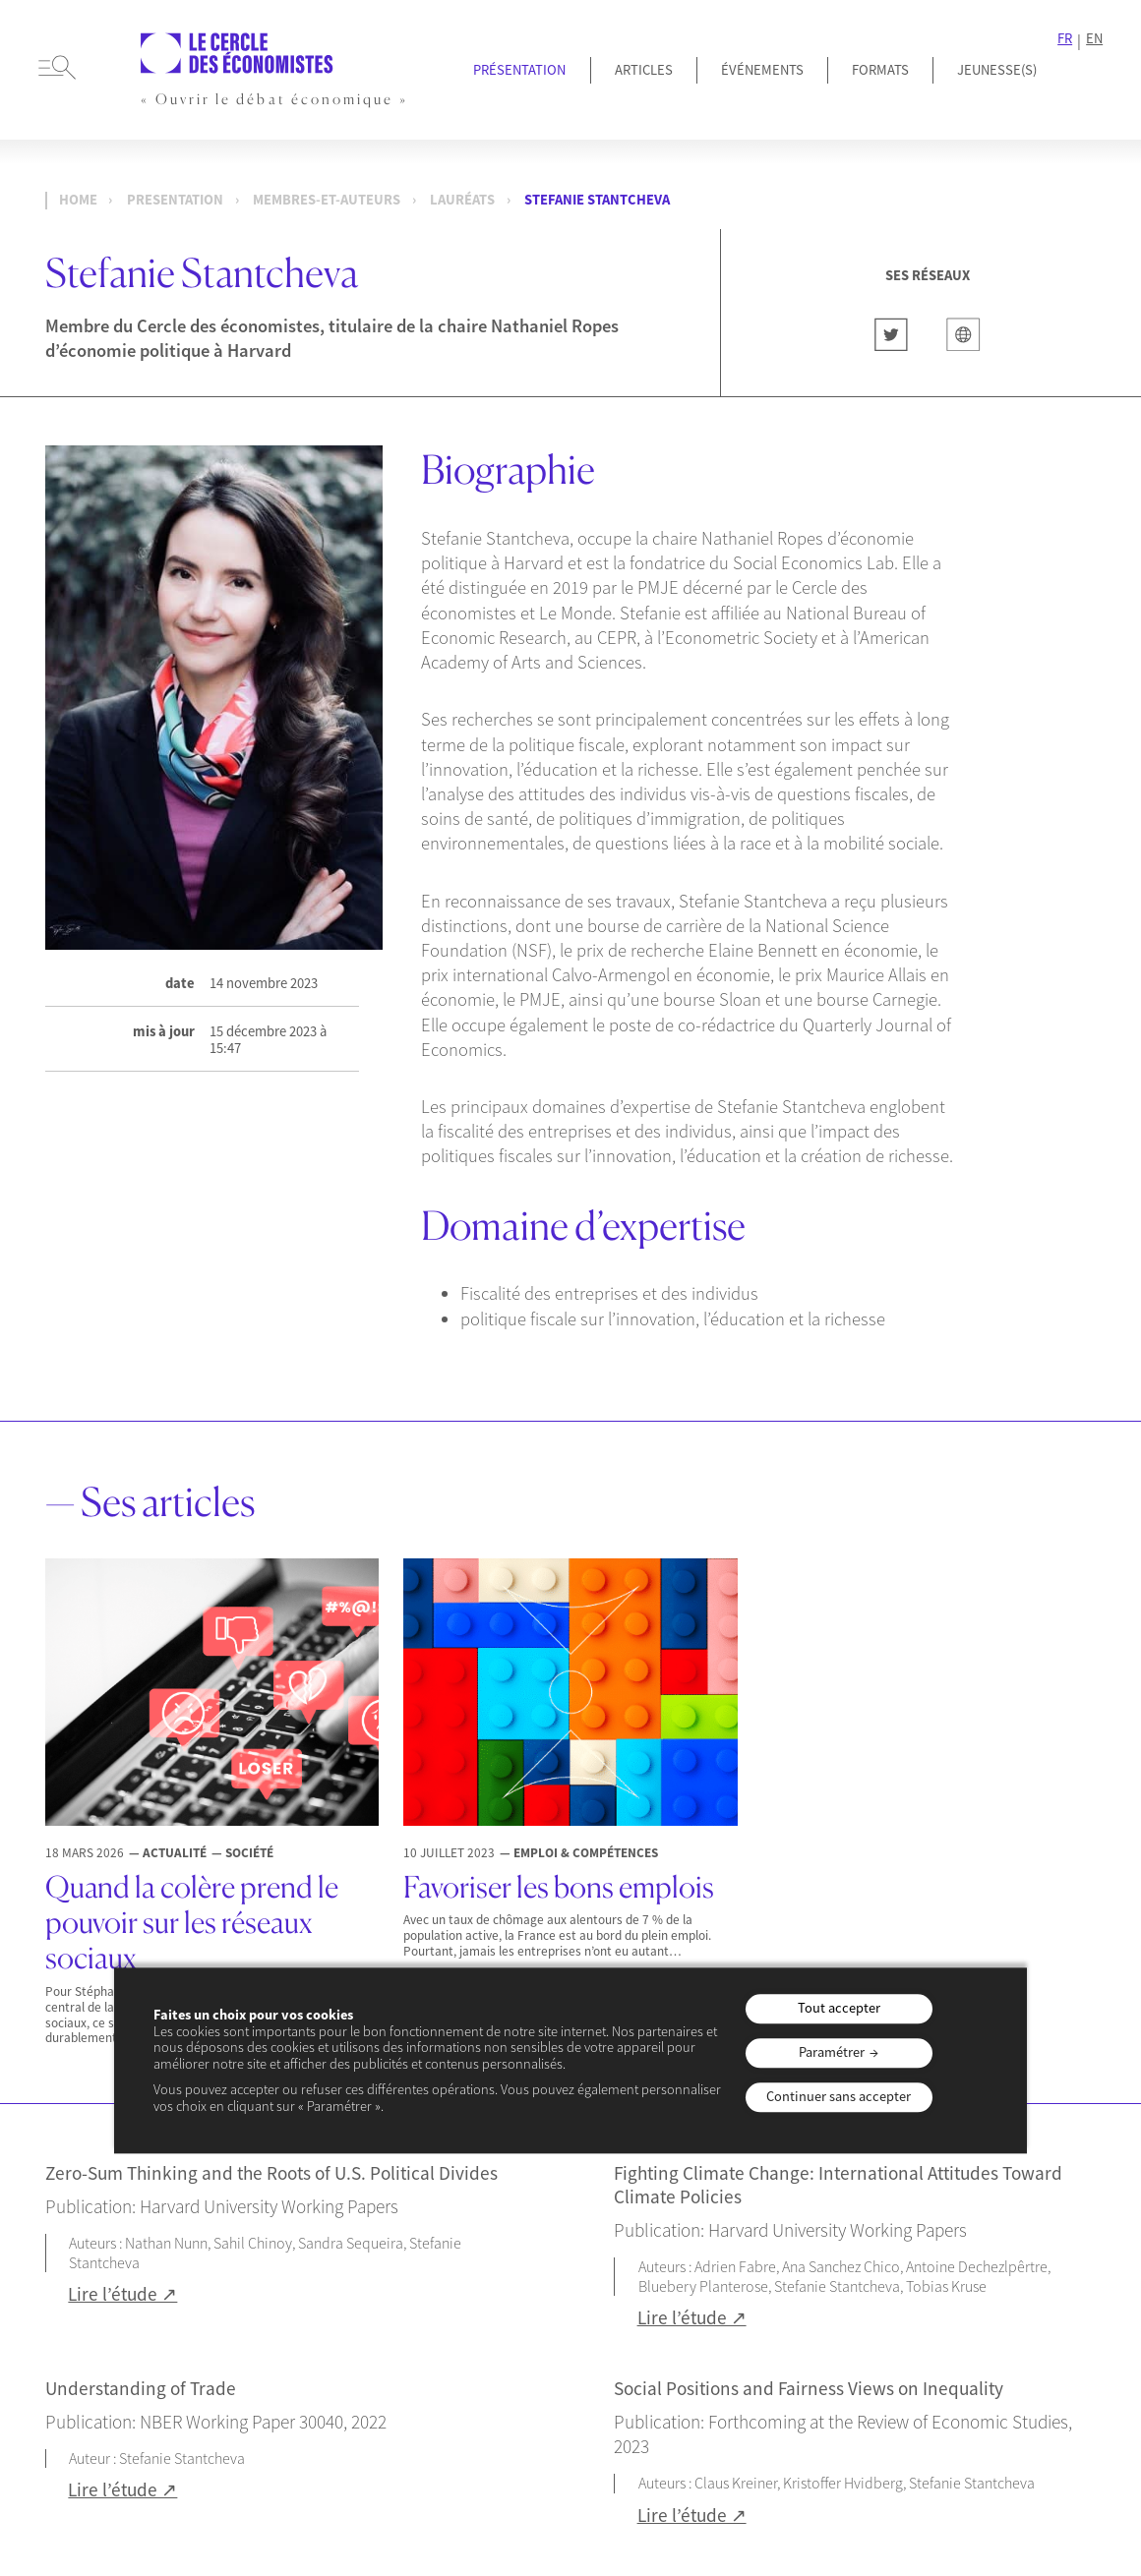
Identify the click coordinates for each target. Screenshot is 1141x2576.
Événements (762, 70)
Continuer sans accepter (838, 2096)
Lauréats (462, 200)
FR (1064, 38)
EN (1094, 38)
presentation (175, 200)
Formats (880, 70)
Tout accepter (839, 2009)
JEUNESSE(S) (997, 70)
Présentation (519, 70)
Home (78, 200)
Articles (644, 70)
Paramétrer (832, 2053)
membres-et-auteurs (326, 200)
